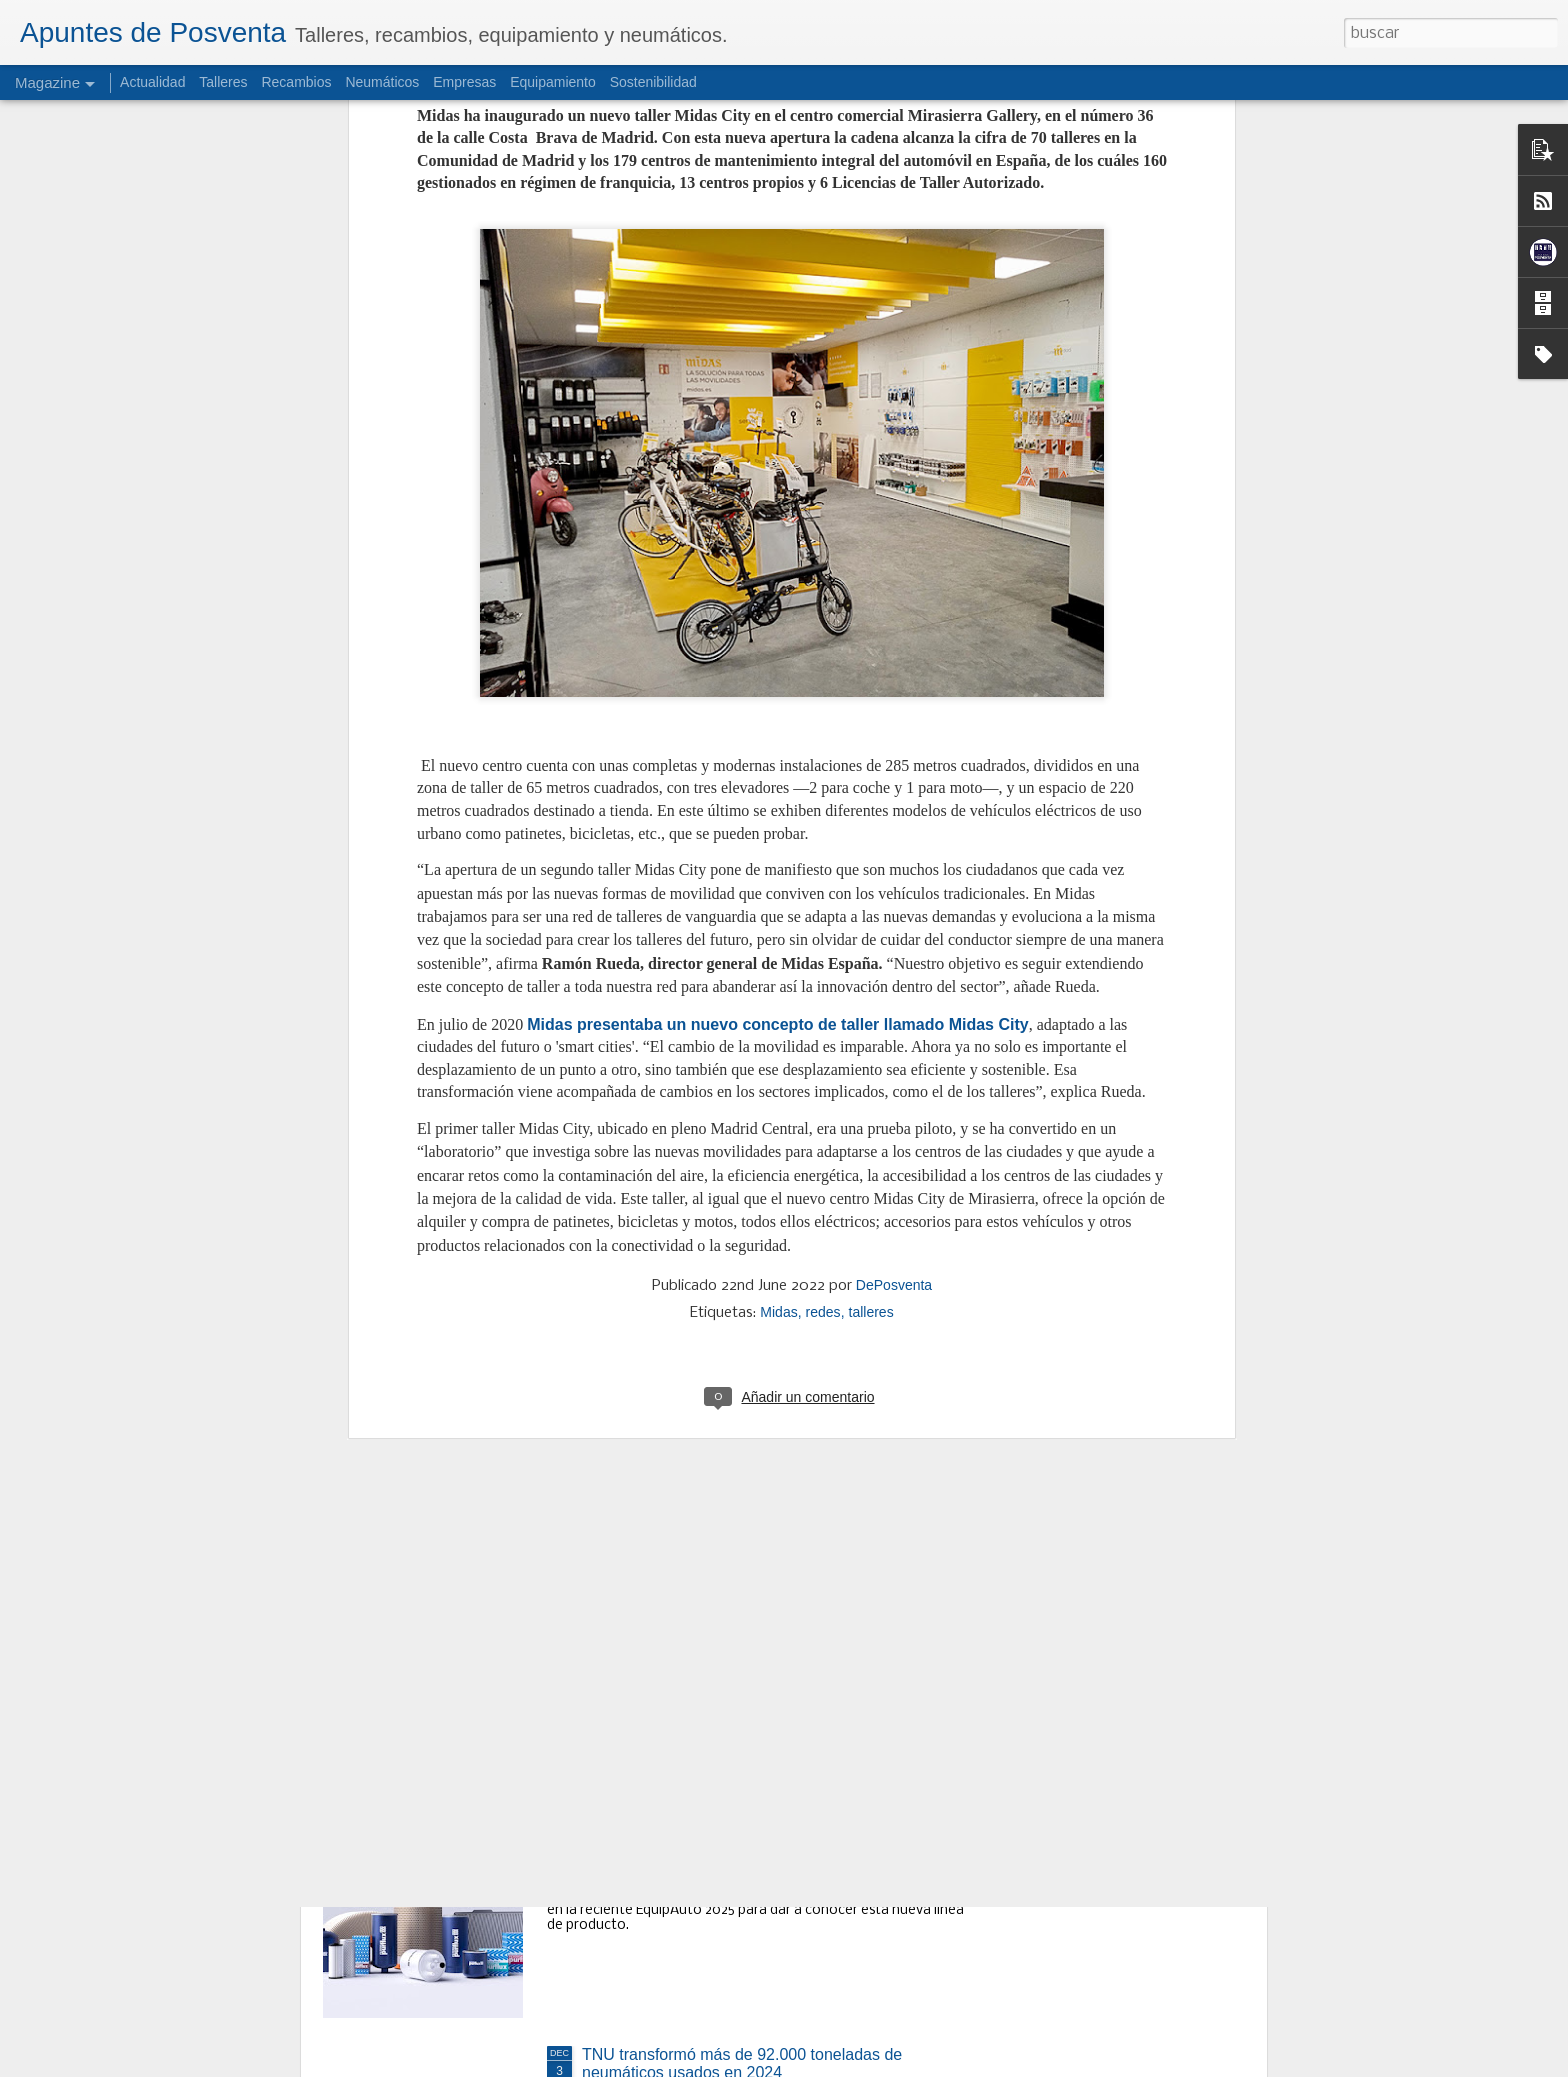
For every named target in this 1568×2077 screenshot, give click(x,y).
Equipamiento (553, 82)
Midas (778, 920)
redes (823, 920)
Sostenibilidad (653, 82)
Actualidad (152, 82)
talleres (871, 920)
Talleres (223, 82)
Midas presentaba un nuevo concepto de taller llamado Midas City (777, 631)
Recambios (296, 82)
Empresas (464, 82)
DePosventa (894, 893)
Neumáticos (382, 82)
